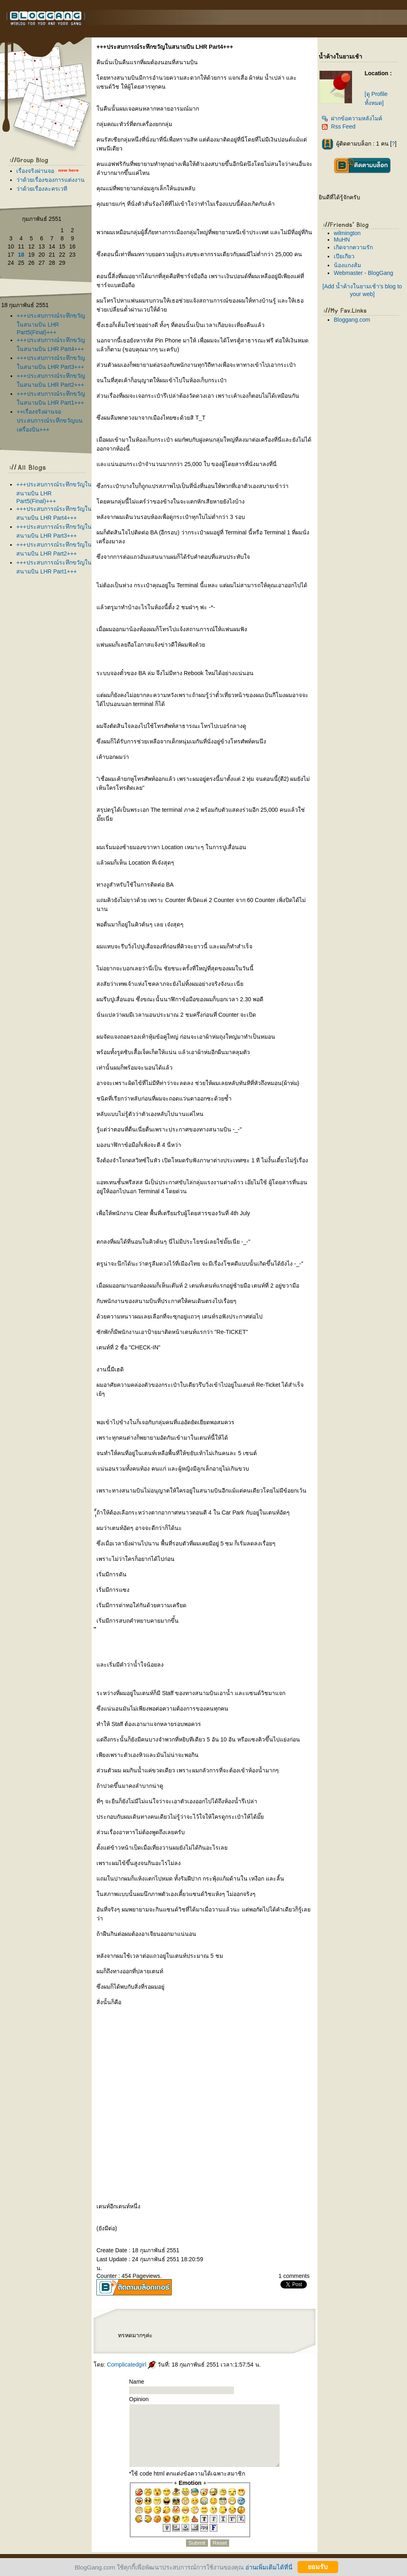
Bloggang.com (352, 319)
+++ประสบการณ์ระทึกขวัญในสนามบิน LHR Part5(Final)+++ (51, 324)
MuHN (342, 239)
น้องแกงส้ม (347, 265)
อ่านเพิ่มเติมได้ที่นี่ (268, 2566)
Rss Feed (338, 126)
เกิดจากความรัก (353, 247)
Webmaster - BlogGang (363, 273)
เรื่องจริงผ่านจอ (35, 171)
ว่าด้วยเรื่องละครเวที (41, 188)
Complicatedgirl (131, 2364)
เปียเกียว (344, 256)
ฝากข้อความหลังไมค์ (352, 118)
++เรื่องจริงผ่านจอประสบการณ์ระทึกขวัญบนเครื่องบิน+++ (50, 420)
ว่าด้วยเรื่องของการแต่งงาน (50, 180)
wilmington (347, 233)
